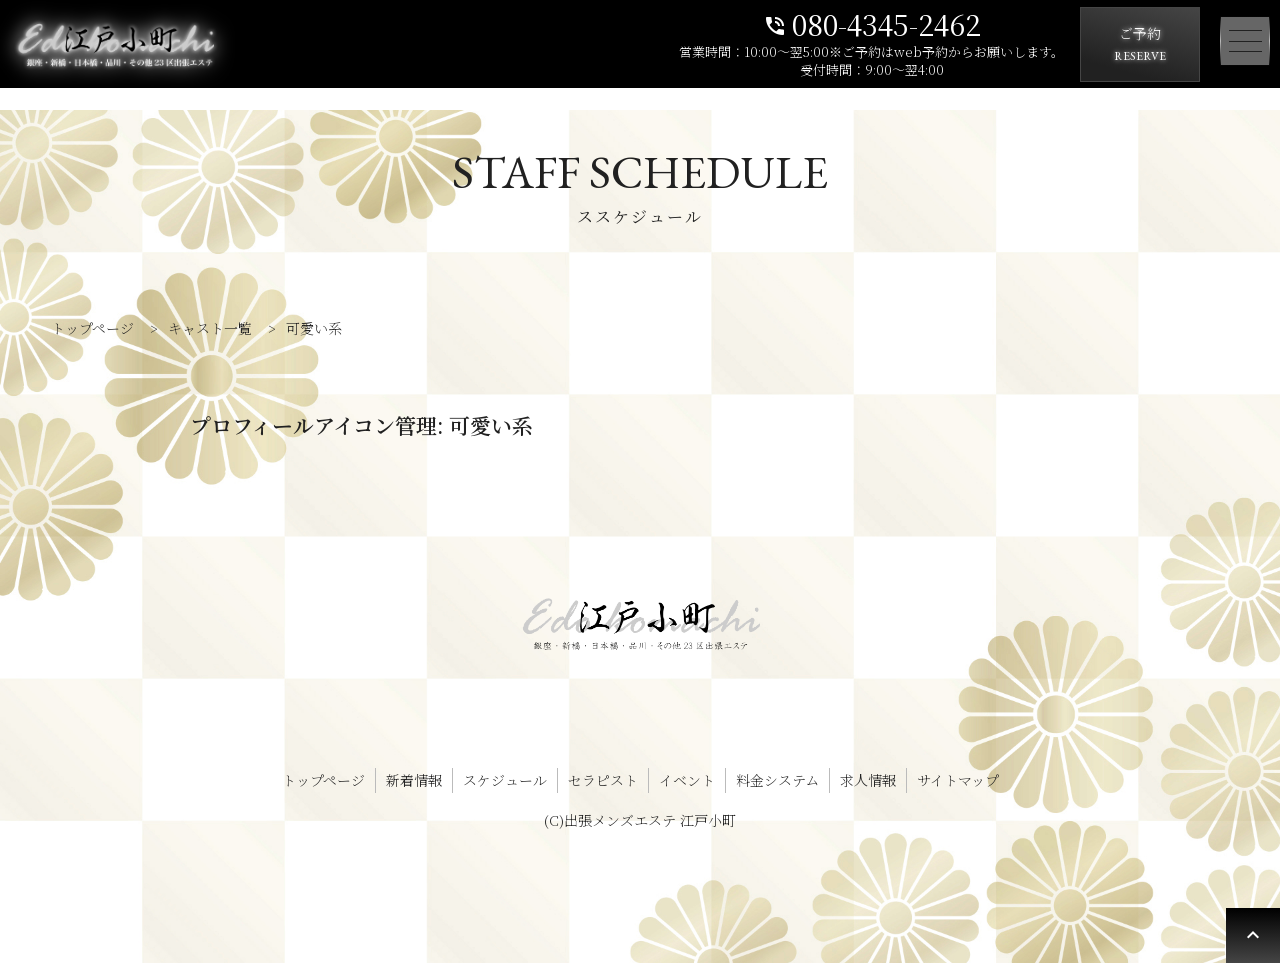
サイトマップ (958, 780)
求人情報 (868, 780)
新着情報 (414, 780)
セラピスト (603, 780)
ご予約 (1140, 45)
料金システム (777, 780)
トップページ (323, 780)
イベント (687, 780)
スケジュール (505, 780)
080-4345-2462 (872, 22)
